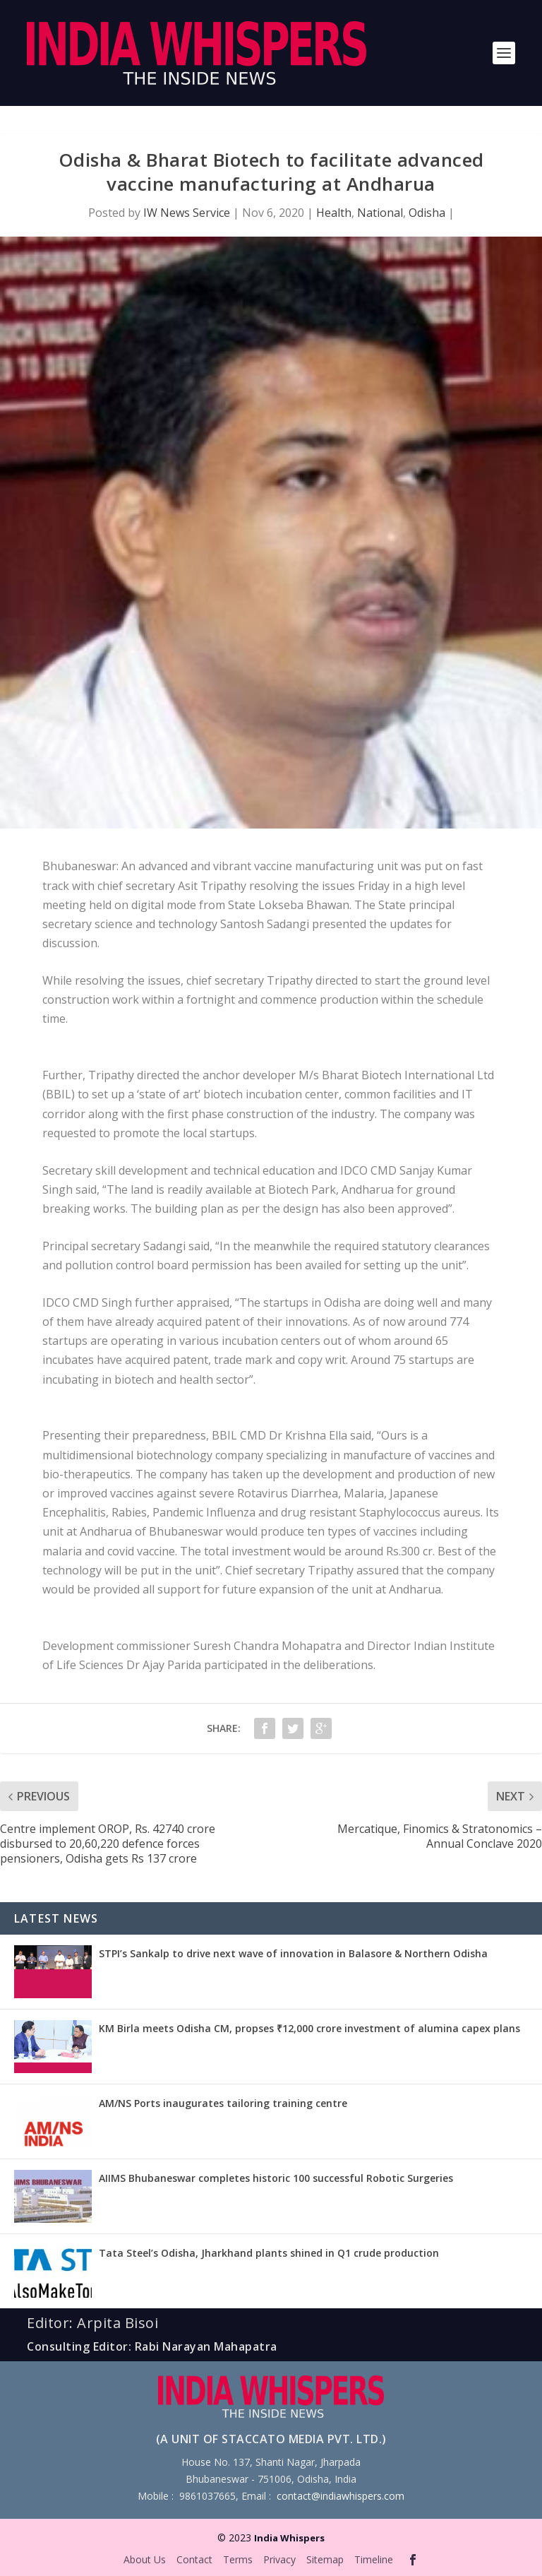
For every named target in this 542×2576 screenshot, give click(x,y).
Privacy (279, 2559)
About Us (145, 2559)
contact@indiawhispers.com (340, 2496)
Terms (238, 2559)
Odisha (427, 212)
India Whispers (289, 2538)
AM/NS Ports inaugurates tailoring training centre (223, 2103)
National (380, 212)
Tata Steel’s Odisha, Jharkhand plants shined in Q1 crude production (269, 2253)
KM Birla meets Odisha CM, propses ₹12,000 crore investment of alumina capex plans (309, 2028)
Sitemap (325, 2559)
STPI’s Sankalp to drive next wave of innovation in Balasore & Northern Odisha (293, 1953)
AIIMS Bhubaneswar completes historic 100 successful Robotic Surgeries (276, 2178)
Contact (194, 2559)
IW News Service (186, 212)
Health (333, 212)
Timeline (373, 2559)
